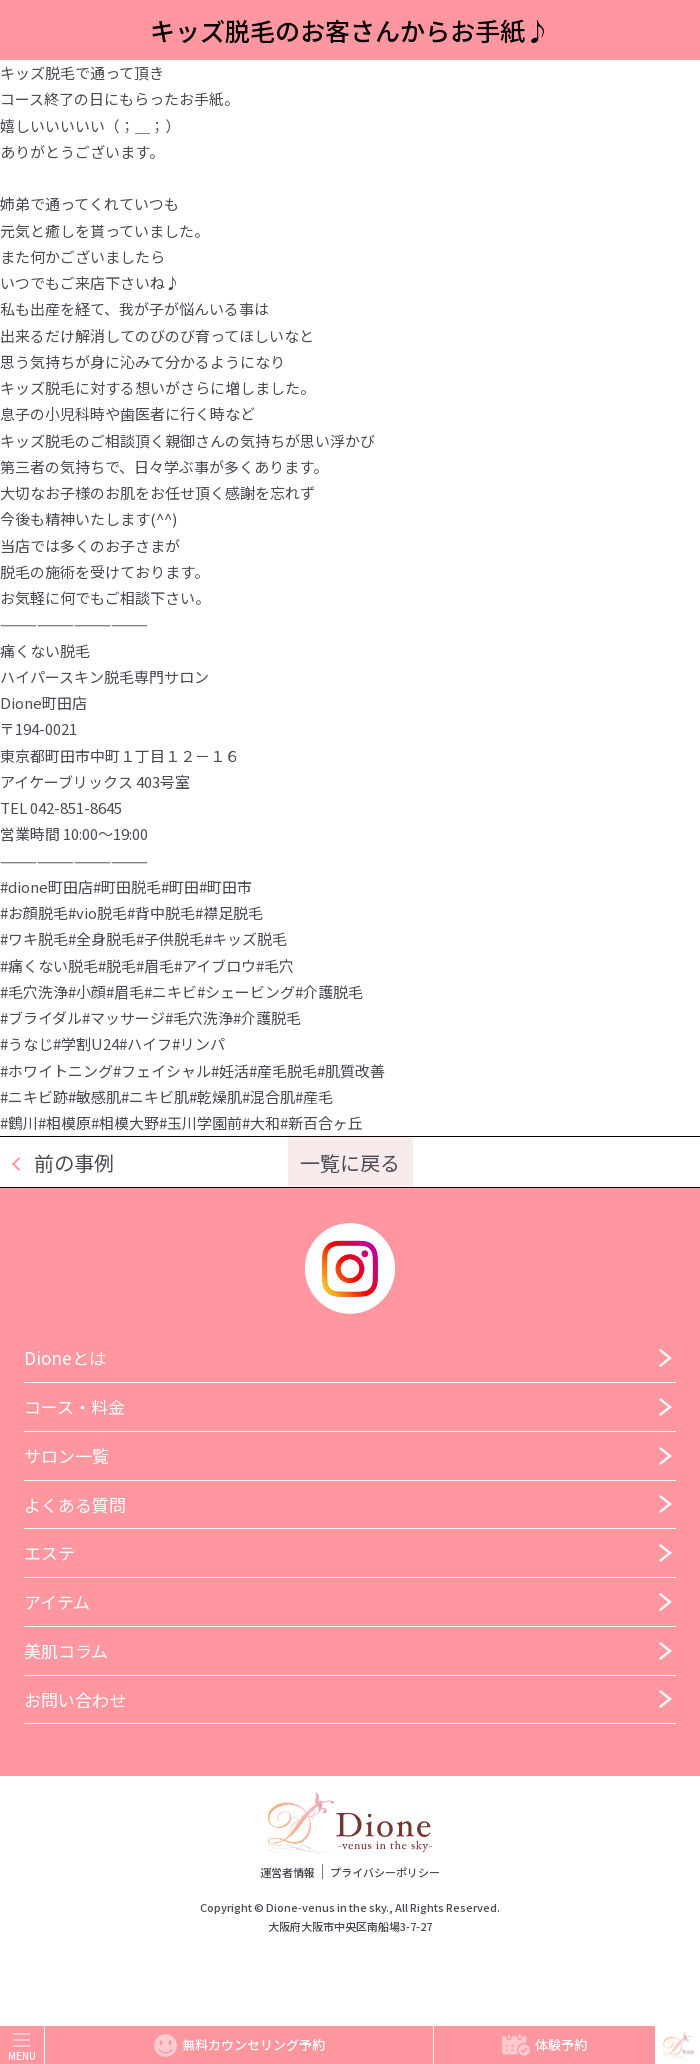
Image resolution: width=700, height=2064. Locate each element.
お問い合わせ (75, 1699)
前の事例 (74, 1162)
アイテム (57, 1601)
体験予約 (544, 2045)
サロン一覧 (66, 1455)
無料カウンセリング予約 (239, 2045)
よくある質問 (75, 1504)
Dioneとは (65, 1357)
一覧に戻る (350, 1162)
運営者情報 (287, 1872)
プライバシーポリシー (385, 1872)
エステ (49, 1552)
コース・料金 (74, 1406)
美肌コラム (66, 1650)
